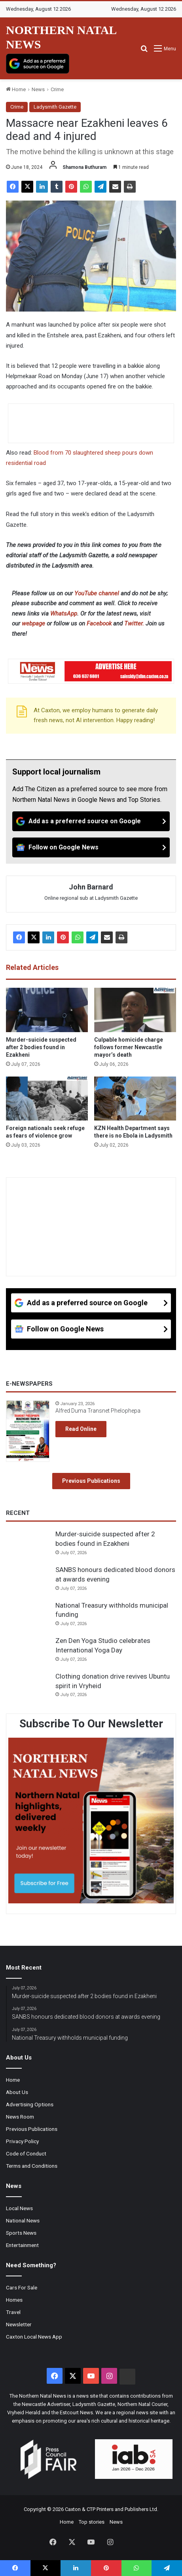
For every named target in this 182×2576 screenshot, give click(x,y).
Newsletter (19, 2324)
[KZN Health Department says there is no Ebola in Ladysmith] (135, 1099)
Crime (57, 89)
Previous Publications (91, 1481)
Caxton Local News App (34, 2336)
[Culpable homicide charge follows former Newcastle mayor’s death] (135, 1010)
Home (16, 89)
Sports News (21, 2233)
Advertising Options (29, 2104)
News (38, 89)
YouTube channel (96, 593)
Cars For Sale (21, 2287)
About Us (17, 2092)
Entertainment (22, 2245)
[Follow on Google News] (91, 847)
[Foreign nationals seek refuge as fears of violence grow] (47, 1099)
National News (23, 2220)
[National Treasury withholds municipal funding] (27, 1616)
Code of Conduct (26, 2153)
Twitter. (134, 623)
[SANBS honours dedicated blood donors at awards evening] (27, 1580)
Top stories (91, 2522)
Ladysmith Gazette (55, 107)
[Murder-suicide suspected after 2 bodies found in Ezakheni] (47, 1010)
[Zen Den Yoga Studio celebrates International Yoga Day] (27, 1651)
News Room (20, 2116)
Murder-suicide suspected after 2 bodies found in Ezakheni (41, 1047)
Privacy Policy (22, 2141)
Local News (19, 2208)
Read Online (81, 1429)
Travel (13, 2312)
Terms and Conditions (31, 2166)
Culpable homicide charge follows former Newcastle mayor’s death (128, 1047)
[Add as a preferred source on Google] (37, 64)
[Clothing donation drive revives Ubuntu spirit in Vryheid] (27, 1687)
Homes (14, 2300)
